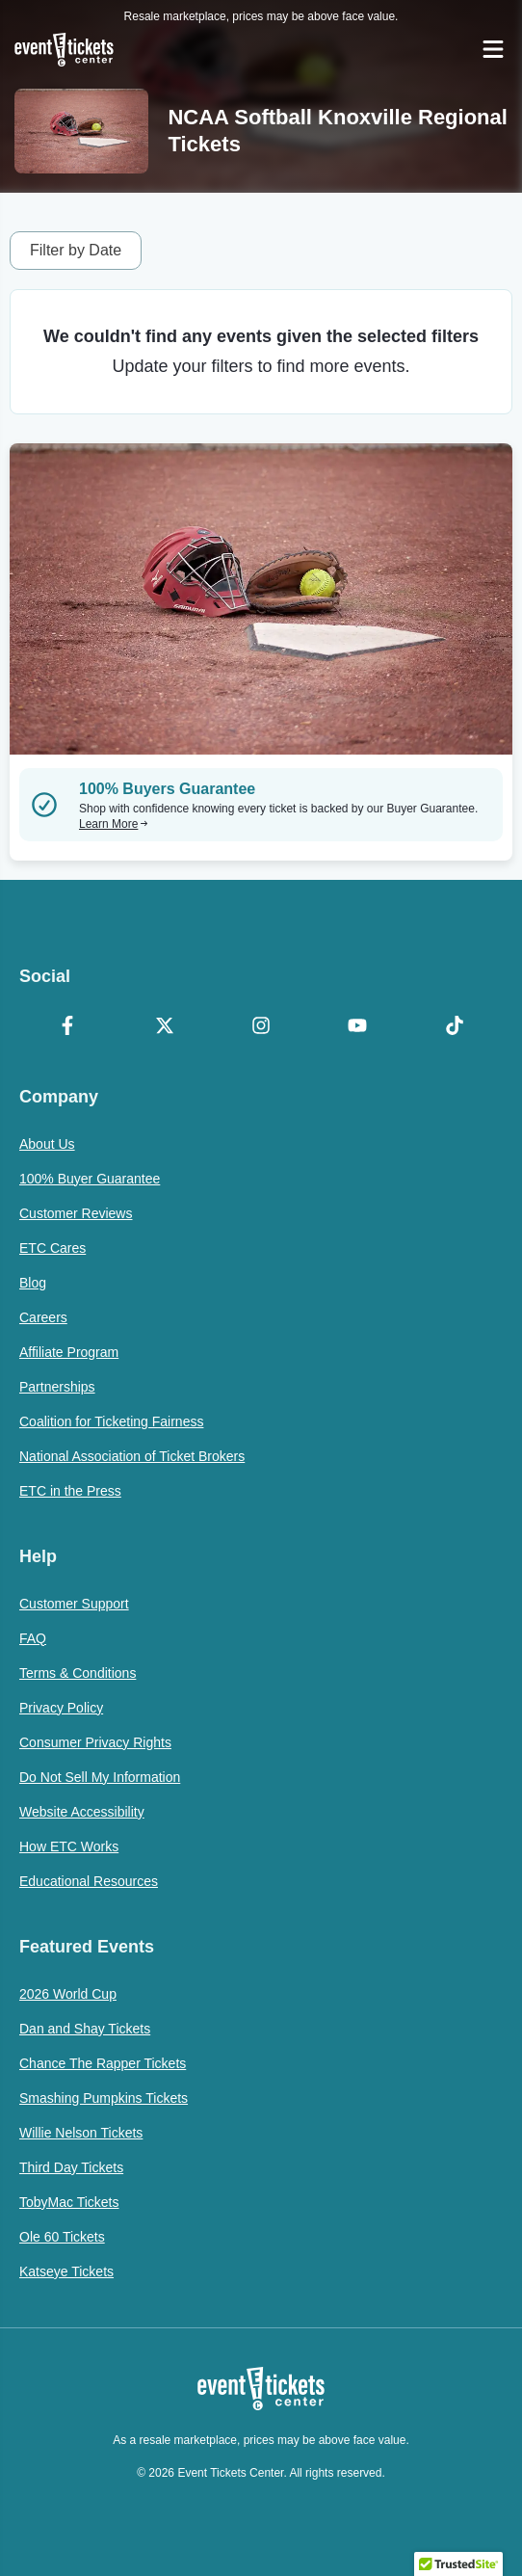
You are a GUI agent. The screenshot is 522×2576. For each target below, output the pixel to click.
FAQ (32, 1638)
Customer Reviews (75, 1213)
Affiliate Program (68, 1352)
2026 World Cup (68, 1994)
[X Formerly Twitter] (164, 1027)
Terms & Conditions (77, 1673)
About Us (47, 1144)
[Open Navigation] (493, 49)
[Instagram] (261, 1027)
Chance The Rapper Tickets (102, 2063)
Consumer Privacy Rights (95, 1742)
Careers (43, 1317)
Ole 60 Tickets (62, 2236)
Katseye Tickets (66, 2271)
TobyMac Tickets (68, 2202)
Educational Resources (88, 1881)
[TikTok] (454, 1027)
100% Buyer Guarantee (89, 1178)
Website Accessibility (81, 1811)
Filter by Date (75, 250)
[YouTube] (357, 1027)
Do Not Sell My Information (99, 1777)
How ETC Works (68, 1846)
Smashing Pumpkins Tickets (103, 2098)
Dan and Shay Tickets (84, 2028)
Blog (32, 1282)
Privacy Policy (61, 1707)
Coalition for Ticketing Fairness (111, 1421)
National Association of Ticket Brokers (132, 1456)
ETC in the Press (70, 1491)
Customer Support (74, 1603)
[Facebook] (67, 1027)
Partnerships (57, 1386)
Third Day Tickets (71, 2167)
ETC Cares (52, 1248)
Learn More (113, 824)
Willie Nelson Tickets (81, 2132)
